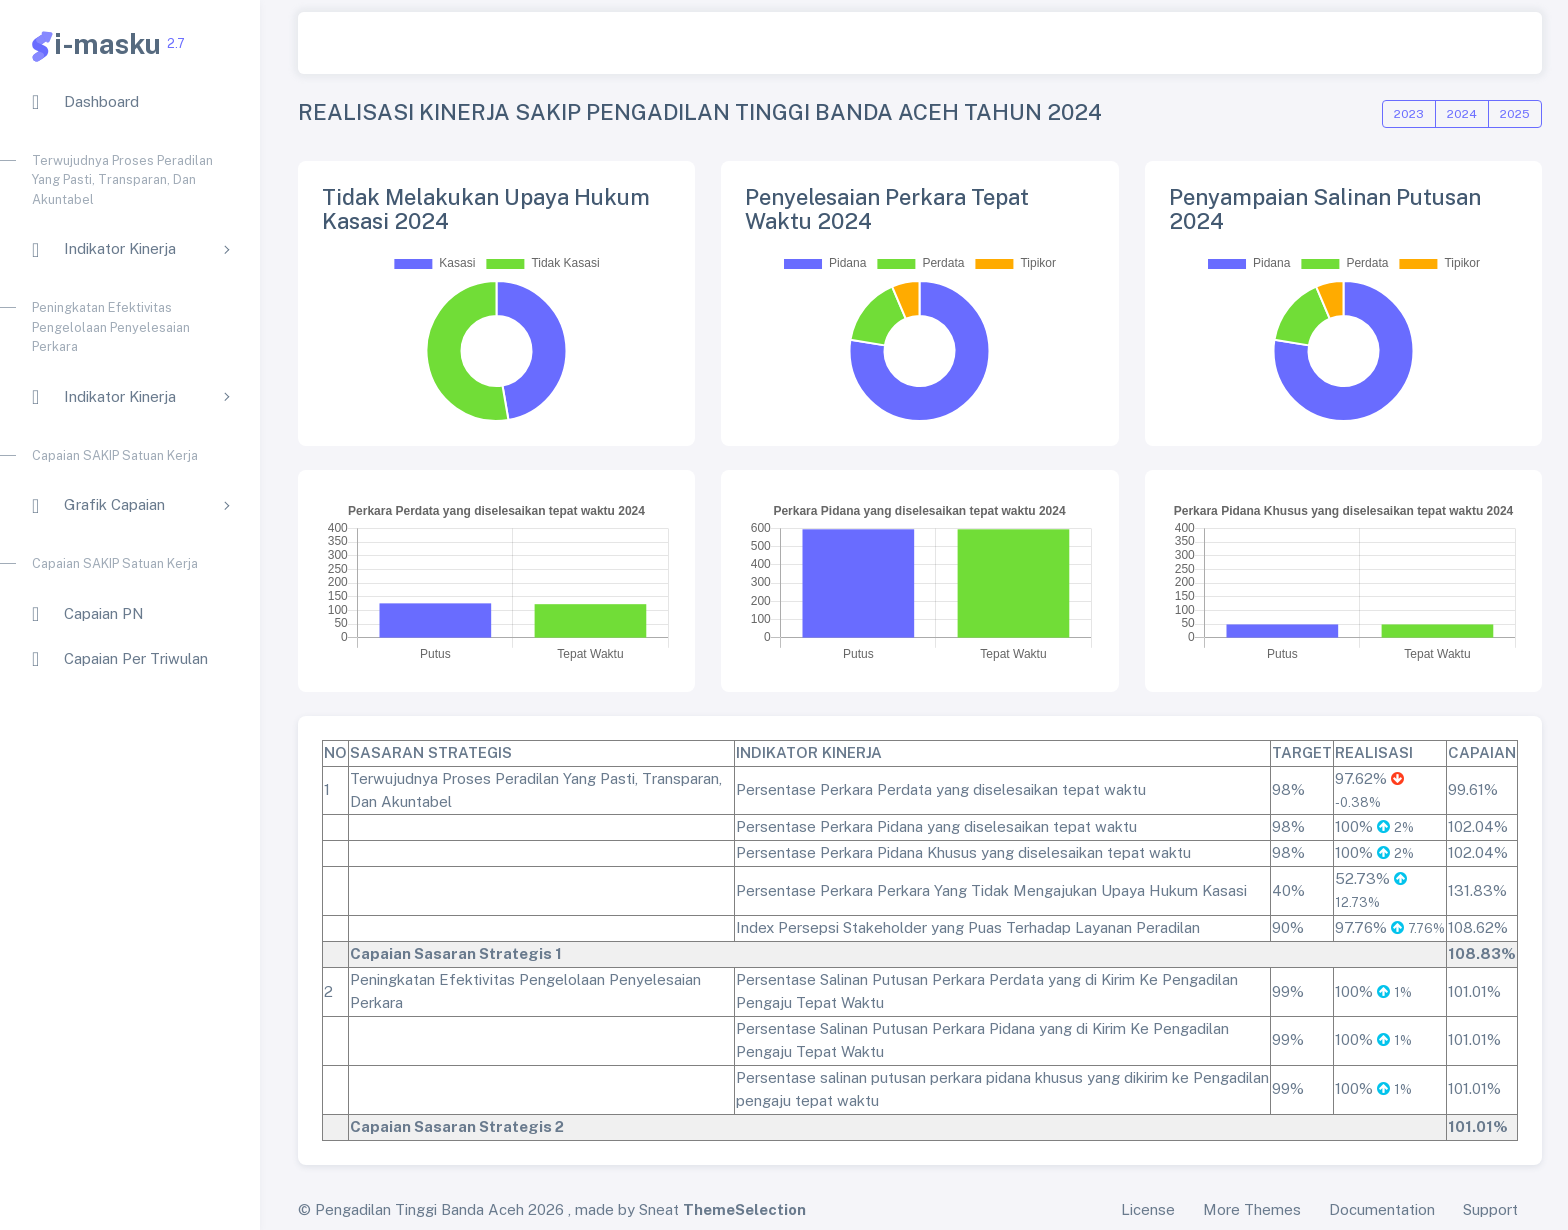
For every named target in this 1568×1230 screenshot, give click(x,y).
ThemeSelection (744, 1209)
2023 (1409, 114)
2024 (1462, 114)
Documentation (1382, 1209)
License (1148, 1209)
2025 (1515, 114)
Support (1490, 1209)
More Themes (1252, 1209)
